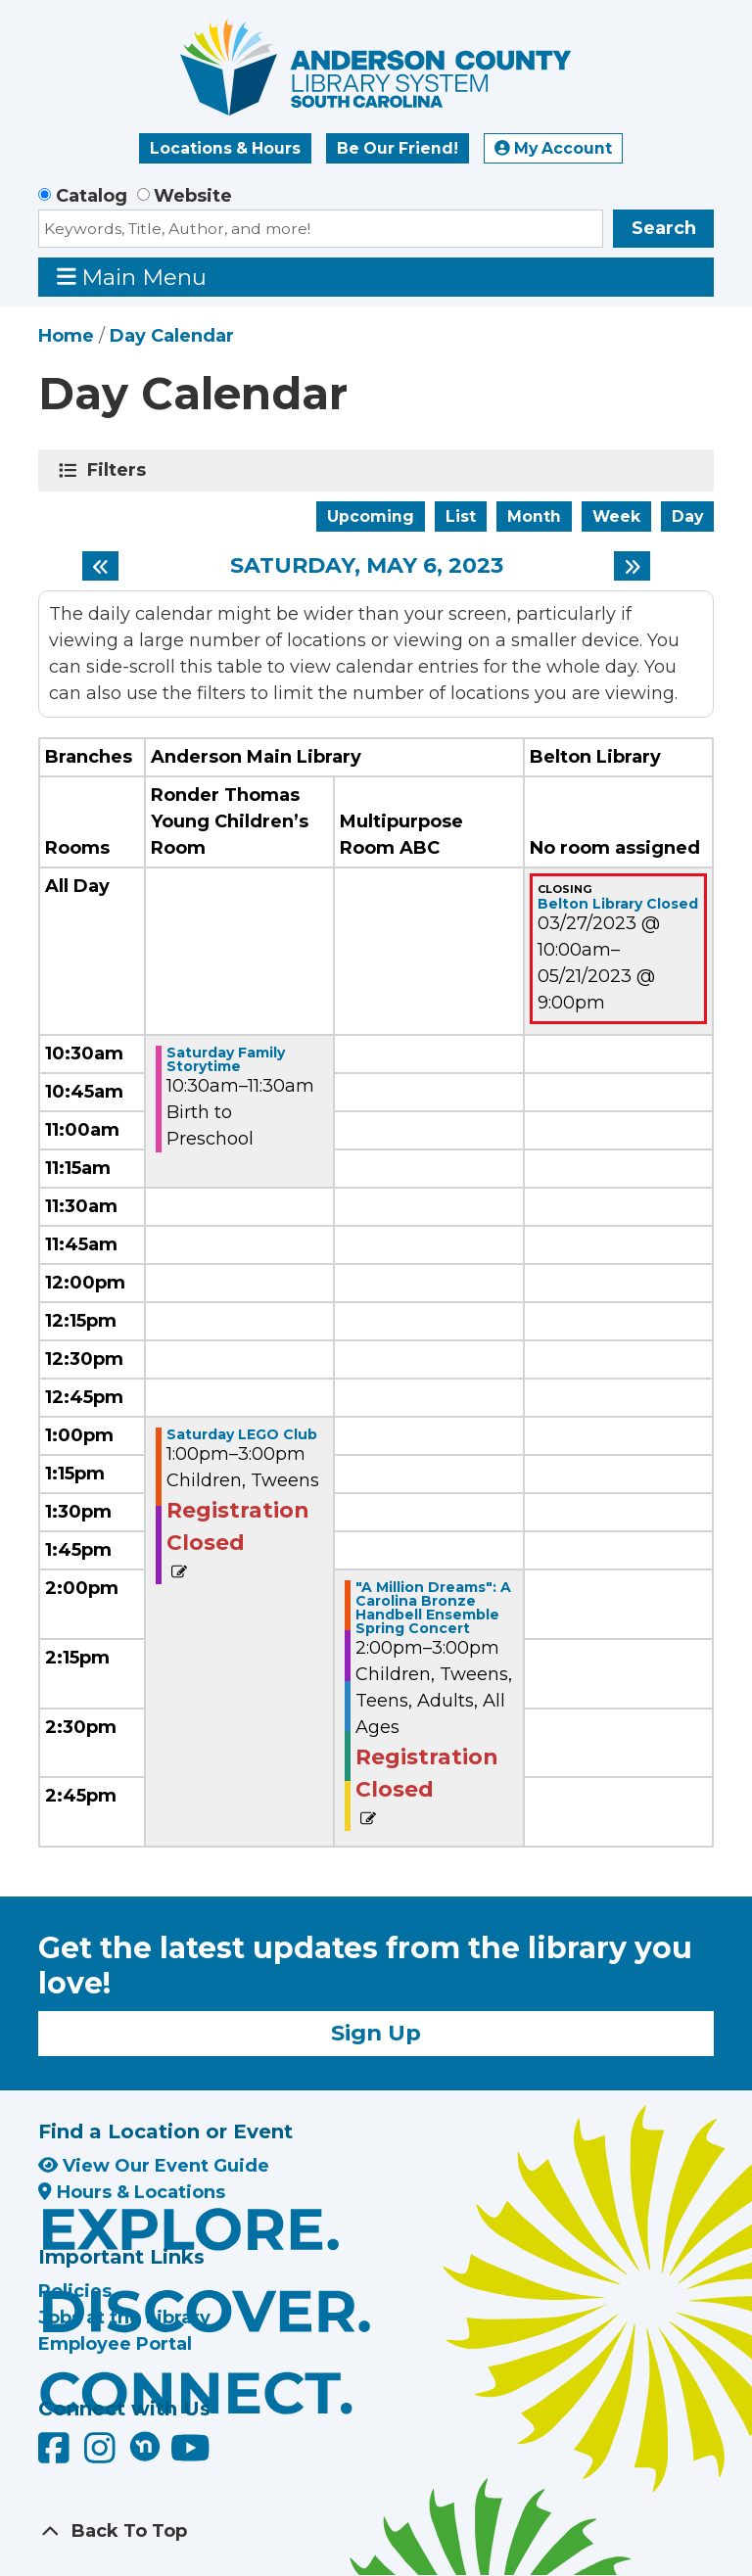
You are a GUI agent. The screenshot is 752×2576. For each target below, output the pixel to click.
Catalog (91, 196)
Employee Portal (115, 2344)
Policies (75, 2291)
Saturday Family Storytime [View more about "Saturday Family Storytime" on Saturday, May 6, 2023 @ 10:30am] (225, 1059)
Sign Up (376, 2032)
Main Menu (132, 276)
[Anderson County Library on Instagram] (102, 2454)
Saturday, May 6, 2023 (366, 566)
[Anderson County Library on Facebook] (56, 2454)
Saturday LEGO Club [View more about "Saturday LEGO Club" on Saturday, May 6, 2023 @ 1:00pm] (241, 1434)
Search (664, 228)
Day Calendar (172, 336)
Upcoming (370, 516)
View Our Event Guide (153, 2166)
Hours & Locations (131, 2192)
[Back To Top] (376, 2531)
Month (534, 516)
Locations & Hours (225, 148)
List (461, 516)
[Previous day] (100, 566)
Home (66, 336)
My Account (553, 148)
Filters (120, 470)
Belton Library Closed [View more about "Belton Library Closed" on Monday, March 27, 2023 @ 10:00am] (618, 904)
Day (687, 516)
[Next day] (632, 566)
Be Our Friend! (397, 148)
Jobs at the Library (124, 2317)
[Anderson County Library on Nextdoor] (145, 2445)
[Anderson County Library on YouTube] (190, 2454)
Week (616, 516)
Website (193, 196)
